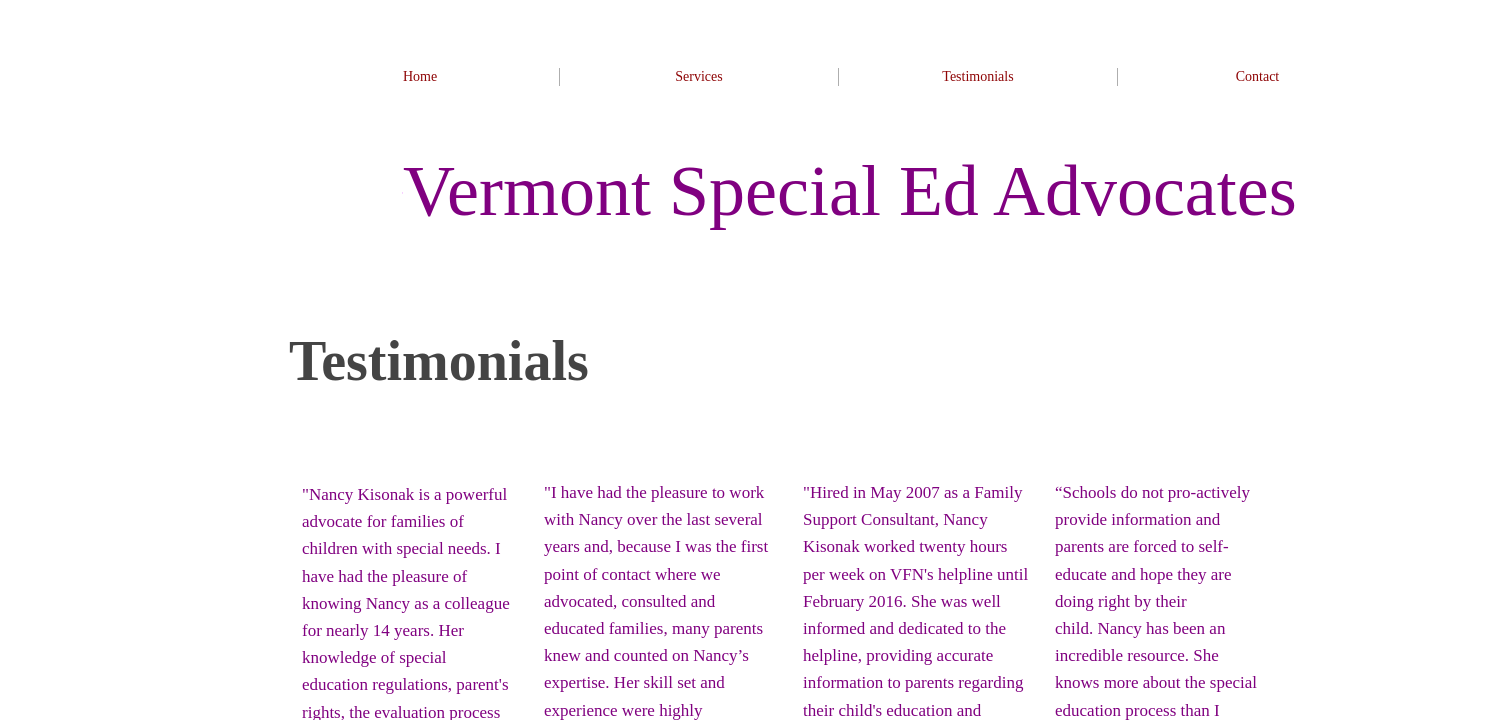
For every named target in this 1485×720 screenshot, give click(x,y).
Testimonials (977, 76)
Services (698, 76)
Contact (1258, 76)
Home (420, 76)
